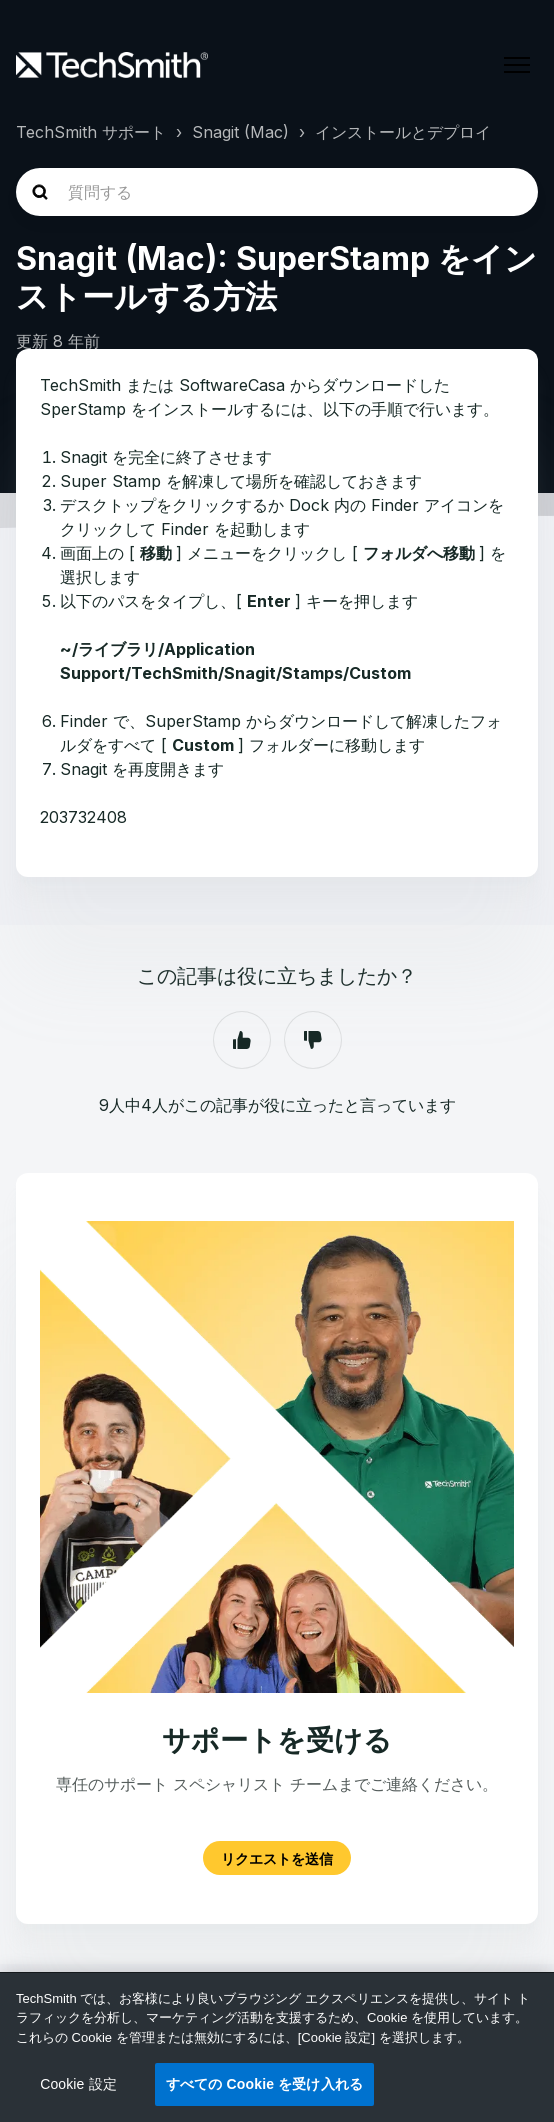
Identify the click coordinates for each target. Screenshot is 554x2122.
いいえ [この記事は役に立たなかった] (313, 1040)
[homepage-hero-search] (277, 192)
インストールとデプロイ (403, 132)
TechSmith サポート (91, 132)
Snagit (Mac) (240, 132)
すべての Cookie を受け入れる (264, 2084)
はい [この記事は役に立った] (242, 1040)
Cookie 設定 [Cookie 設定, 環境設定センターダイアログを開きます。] (78, 2084)
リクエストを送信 (277, 1857)
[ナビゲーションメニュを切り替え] (517, 65)
